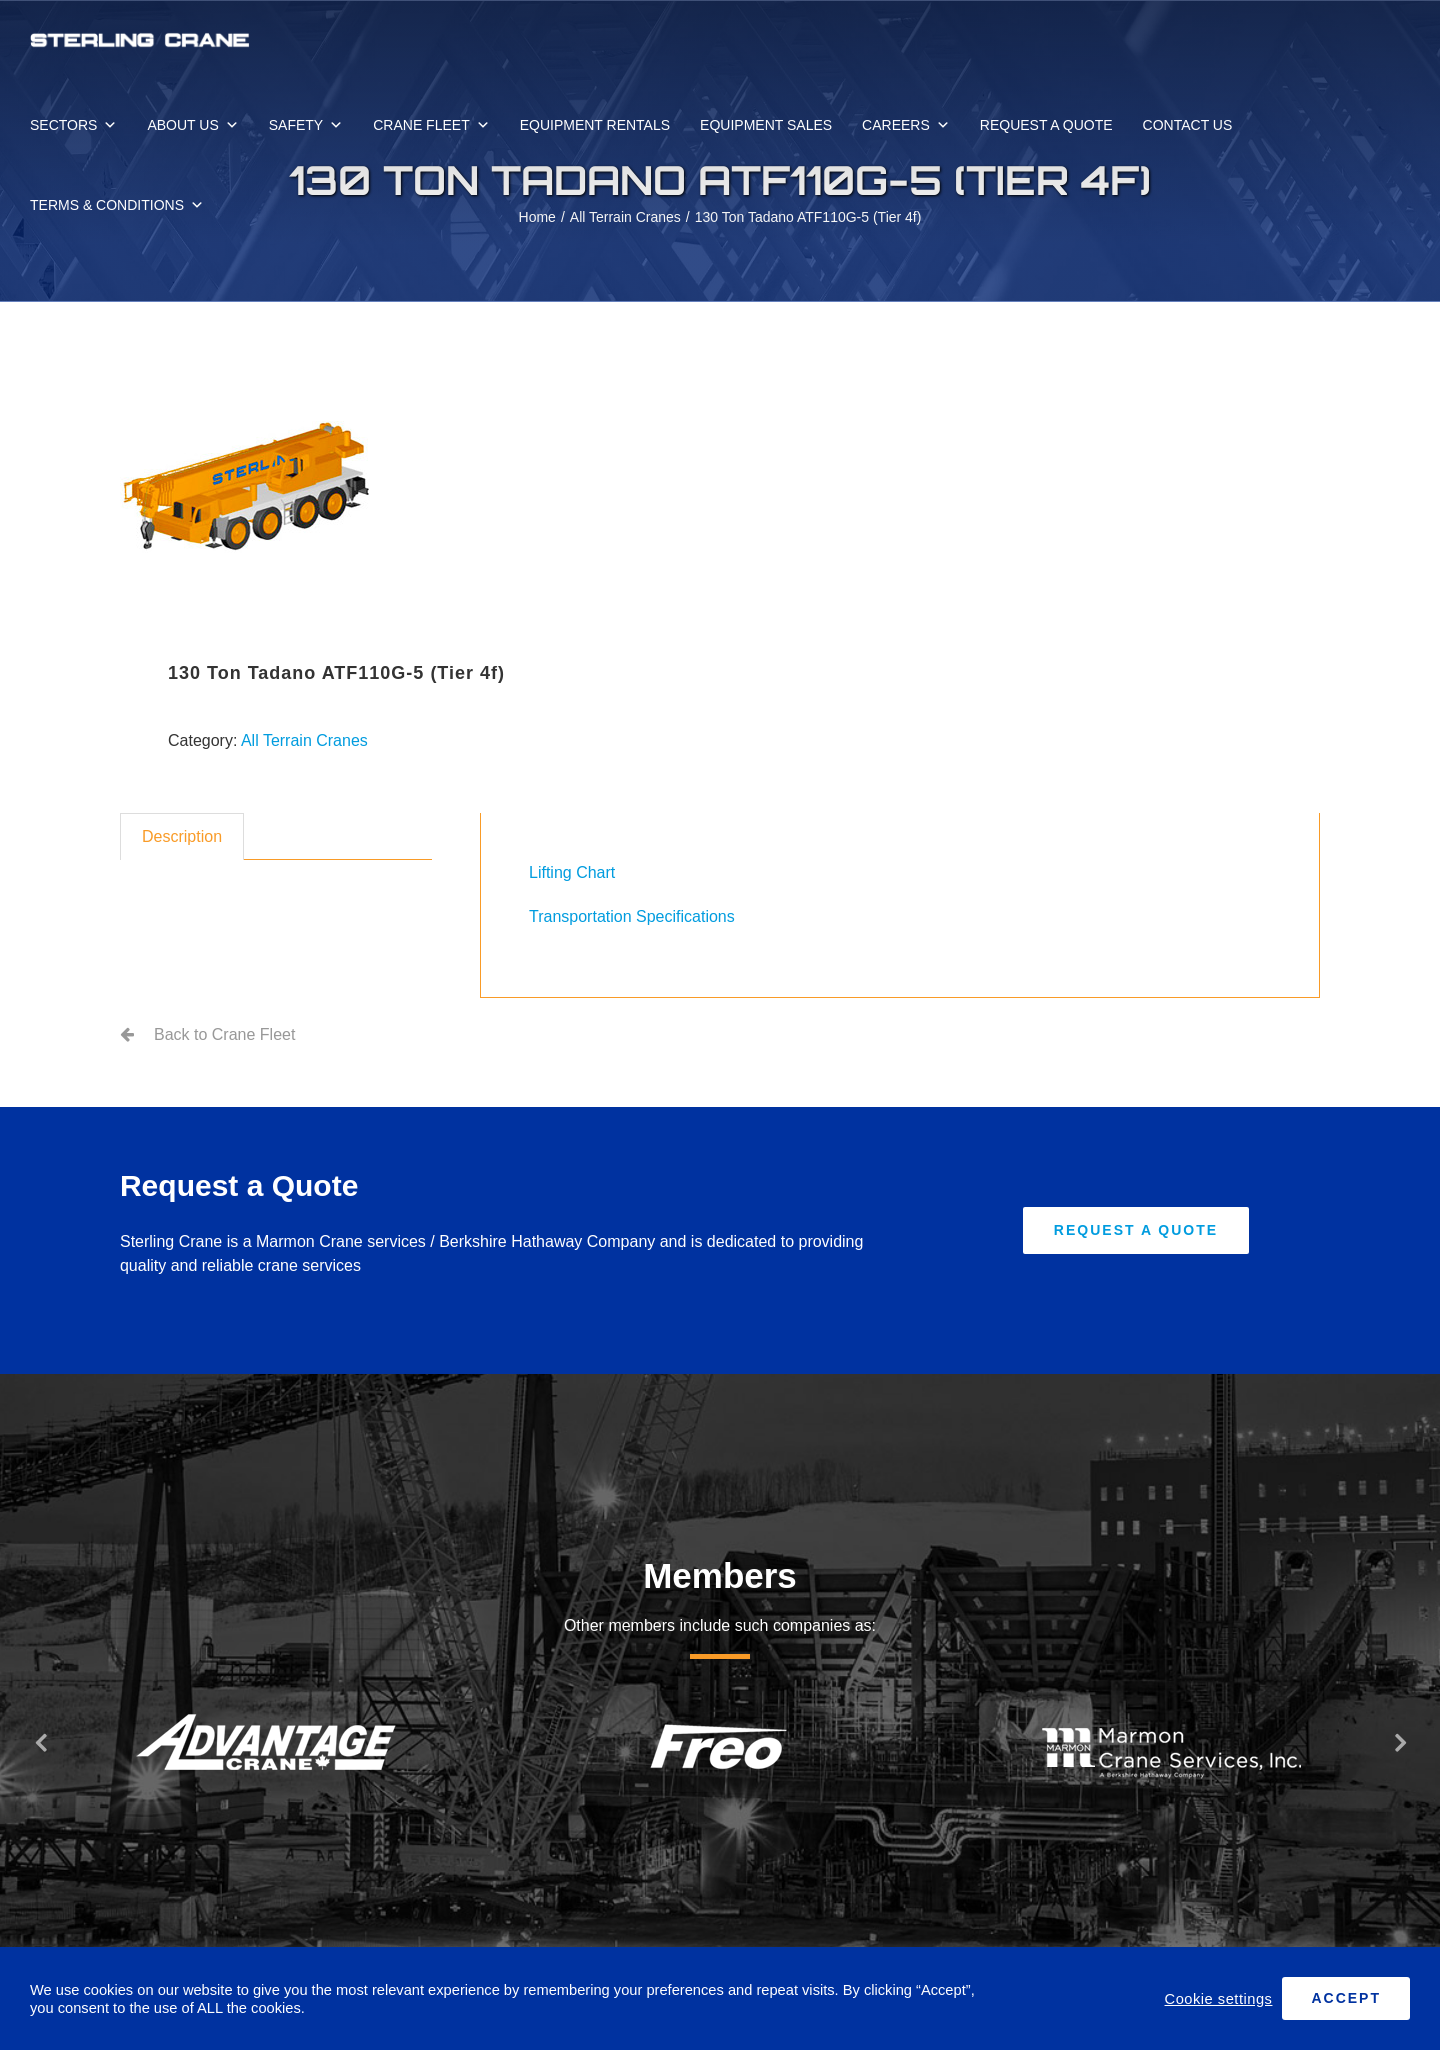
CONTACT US (1188, 125)
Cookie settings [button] (1219, 1999)
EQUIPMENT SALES (766, 125)
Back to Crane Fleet (224, 1034)
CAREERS (906, 125)
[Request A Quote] (1136, 1230)
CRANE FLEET (431, 125)
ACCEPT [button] (1346, 1998)
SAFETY (306, 125)
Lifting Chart (572, 872)
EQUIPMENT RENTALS (595, 125)
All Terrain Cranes (304, 740)
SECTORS (73, 125)
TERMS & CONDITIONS (117, 205)
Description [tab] (182, 836)
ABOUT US (192, 125)
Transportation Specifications (632, 916)
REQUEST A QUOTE (1046, 125)
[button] (40, 1742)
